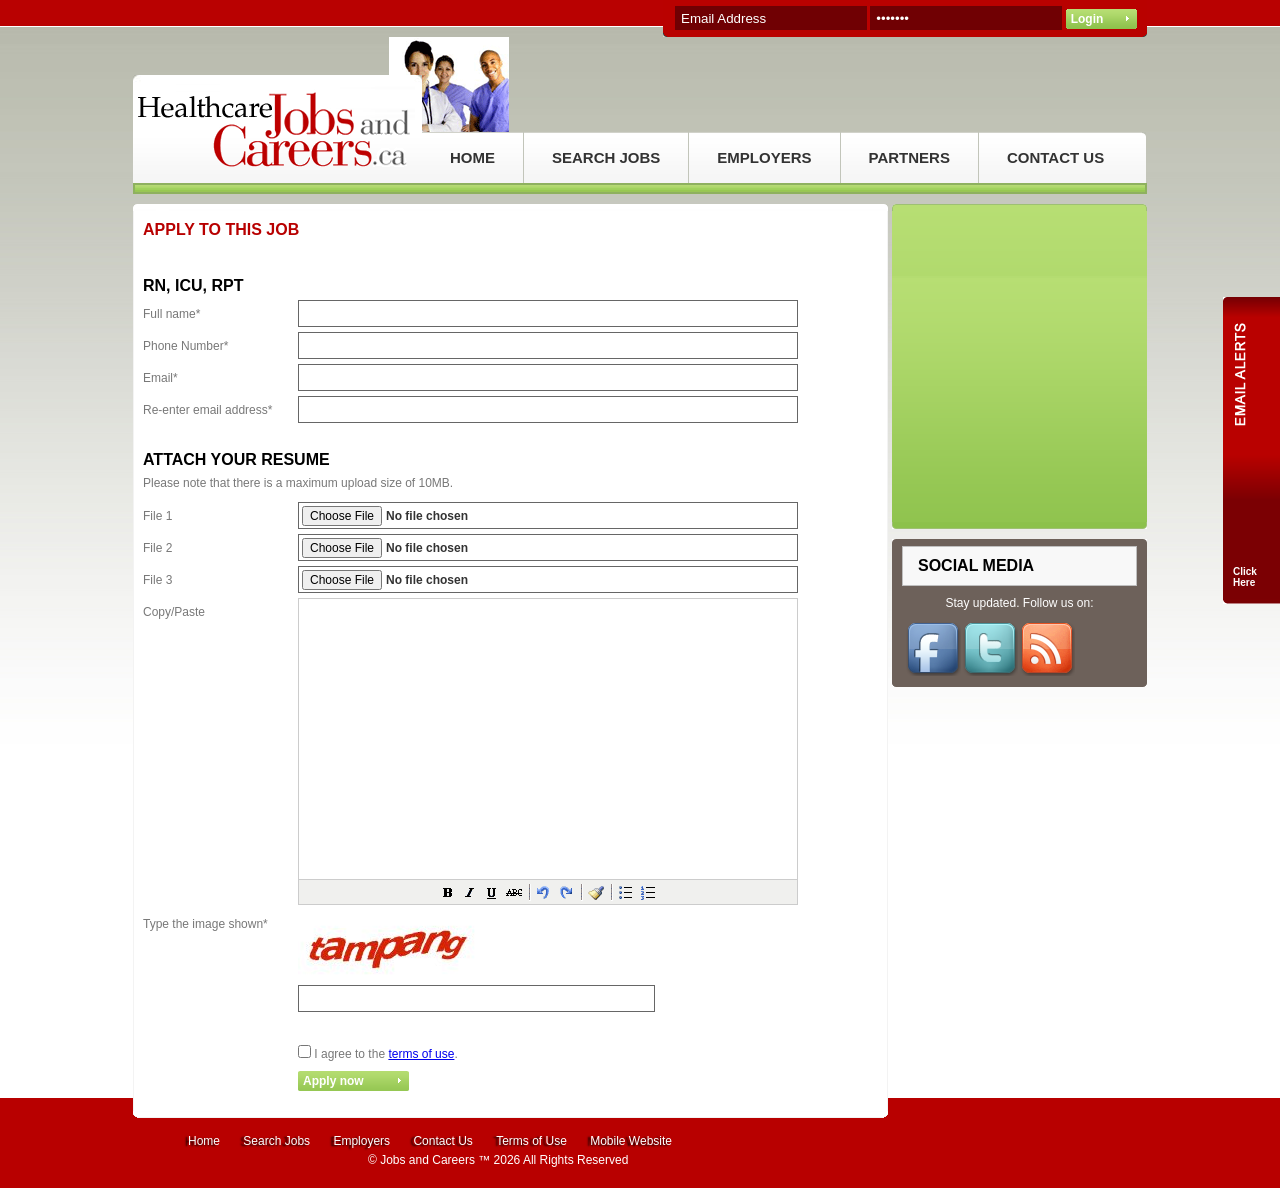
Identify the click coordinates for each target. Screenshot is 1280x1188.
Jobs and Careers (427, 1160)
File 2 (157, 548)
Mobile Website (631, 1141)
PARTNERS (909, 157)
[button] (448, 892)
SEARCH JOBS (606, 157)
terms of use (421, 1054)
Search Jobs (276, 1141)
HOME (472, 157)
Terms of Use (531, 1141)
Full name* (171, 314)
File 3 (157, 580)
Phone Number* (185, 346)
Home (204, 1141)
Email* (160, 378)
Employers (361, 1141)
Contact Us (442, 1141)
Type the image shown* (205, 924)
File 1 (157, 516)
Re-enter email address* (207, 410)
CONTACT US (1055, 157)
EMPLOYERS (764, 157)
